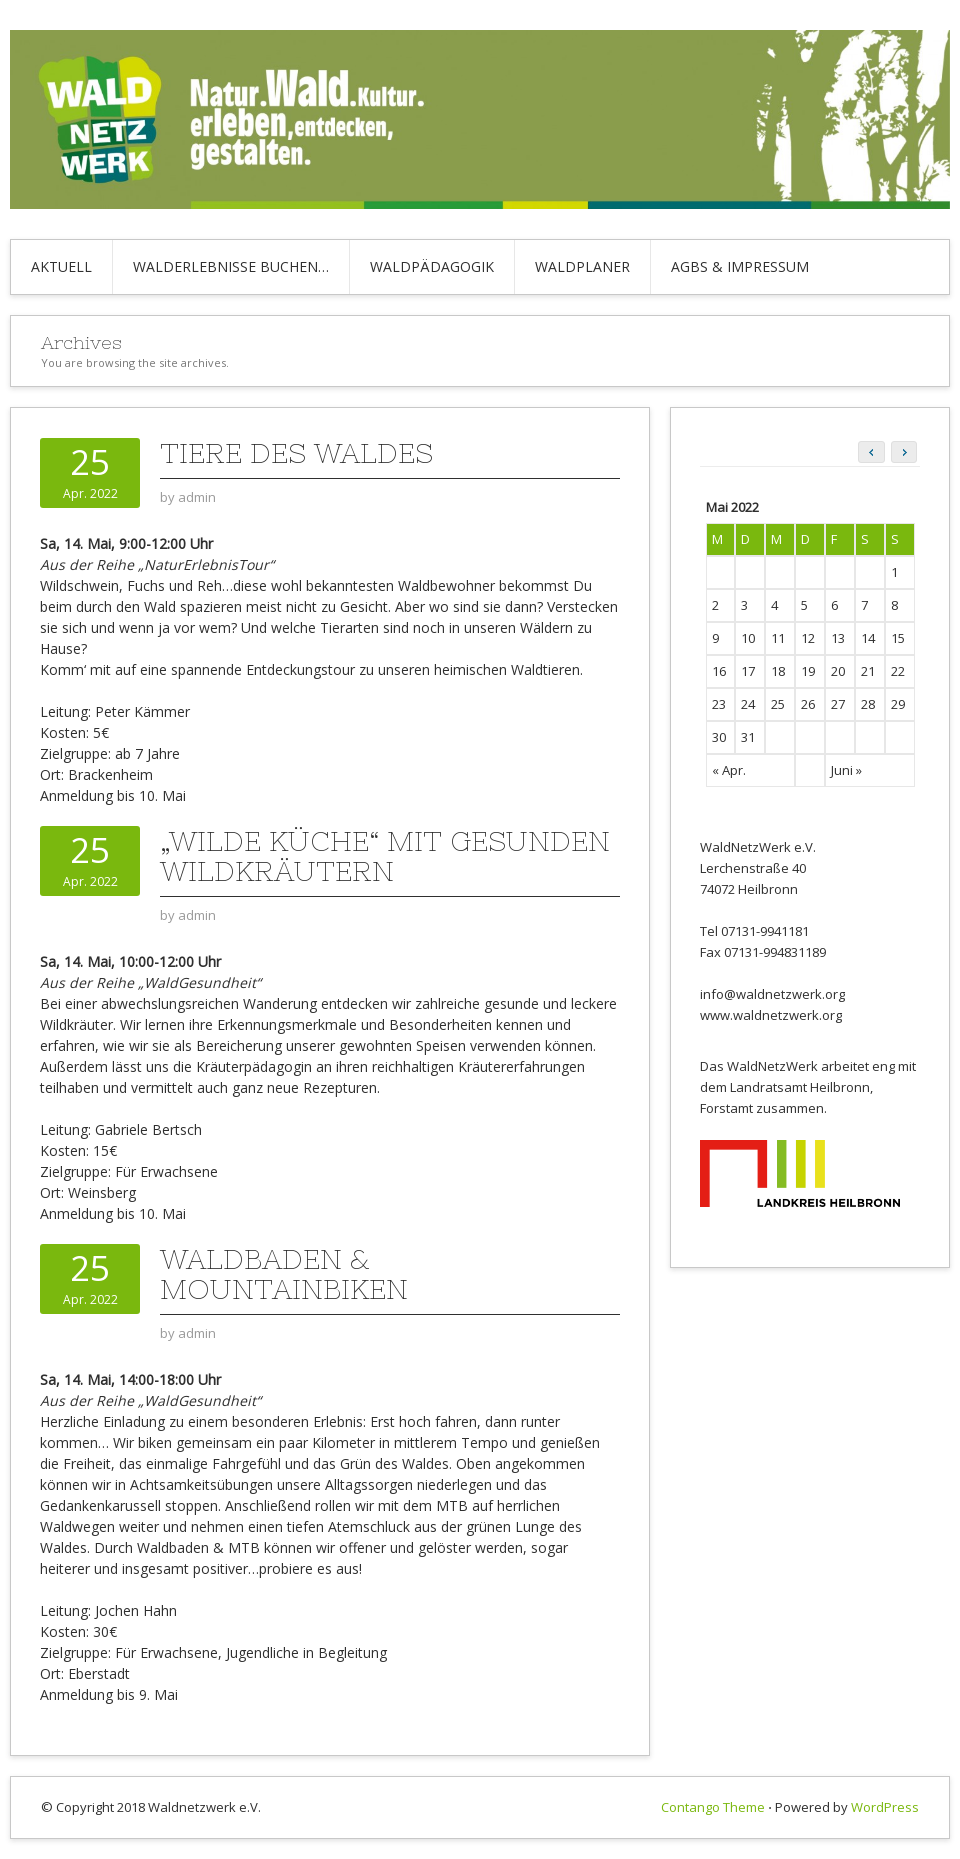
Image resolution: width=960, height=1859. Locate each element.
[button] (904, 452)
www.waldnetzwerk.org (771, 1015)
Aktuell (61, 266)
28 (868, 704)
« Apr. (729, 770)
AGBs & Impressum (740, 266)
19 (808, 671)
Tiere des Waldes (296, 453)
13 (838, 638)
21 (868, 671)
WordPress (885, 1807)
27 (838, 704)
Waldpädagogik (432, 266)
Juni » (846, 770)
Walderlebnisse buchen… (231, 266)
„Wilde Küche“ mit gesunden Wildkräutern (385, 856)
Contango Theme (713, 1807)
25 (778, 704)
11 (778, 638)
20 (838, 671)
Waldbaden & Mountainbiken (284, 1274)
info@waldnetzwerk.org (772, 994)
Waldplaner (582, 266)
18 (778, 671)
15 (898, 638)
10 (748, 638)
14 (868, 638)
